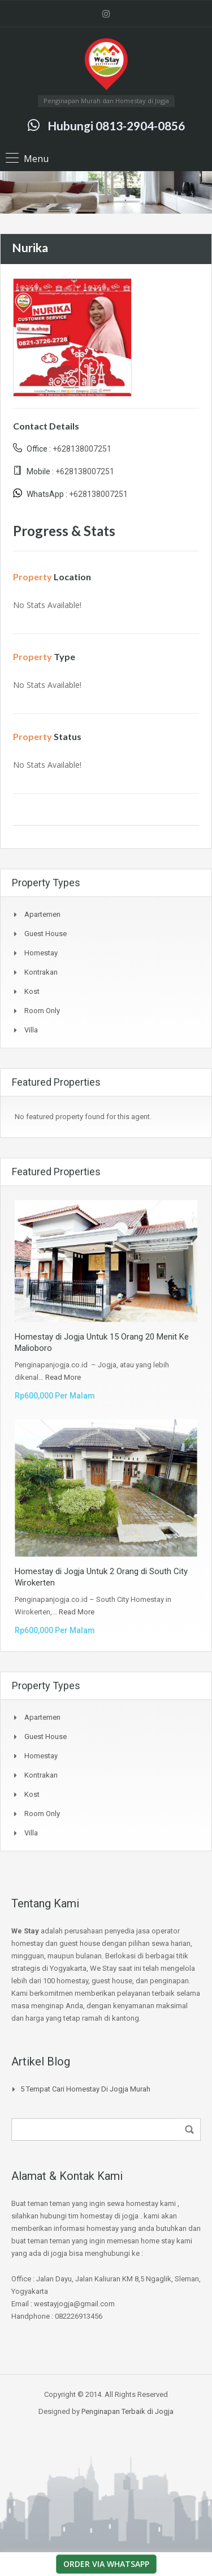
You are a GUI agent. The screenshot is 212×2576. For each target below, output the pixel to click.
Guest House (45, 933)
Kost (32, 991)
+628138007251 (82, 448)
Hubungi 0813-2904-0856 (116, 125)
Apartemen (42, 914)
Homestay (41, 953)
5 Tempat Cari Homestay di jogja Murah (85, 2089)
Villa (31, 1030)
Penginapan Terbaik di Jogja (127, 2411)
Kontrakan (41, 972)
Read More (63, 1377)
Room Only (42, 1010)
